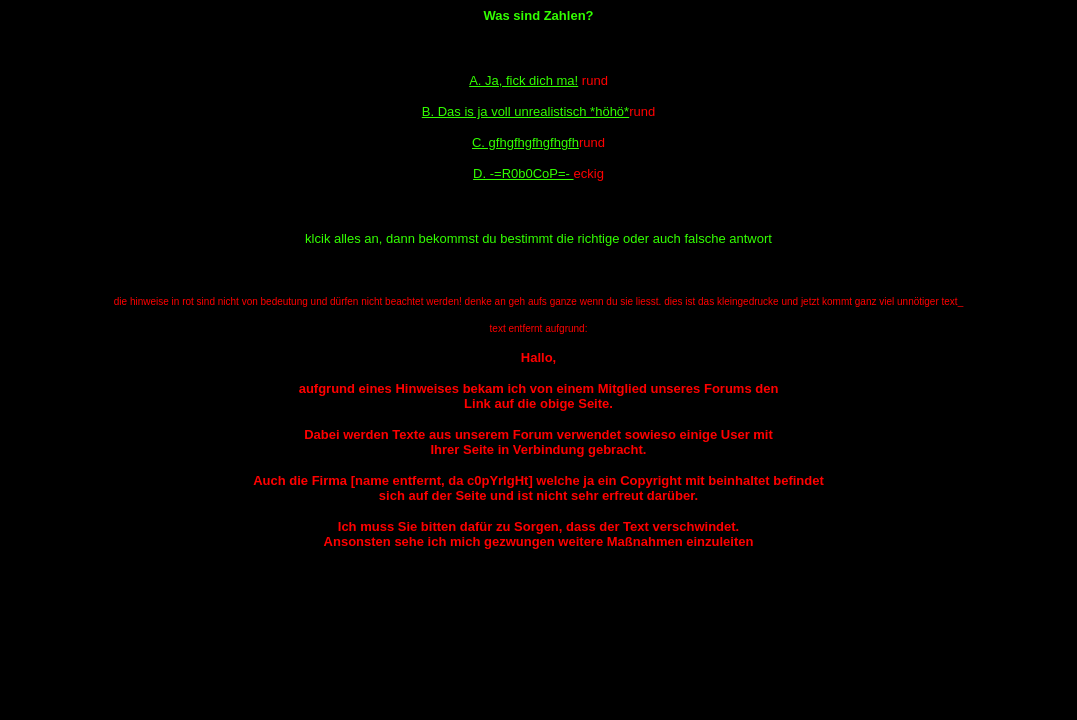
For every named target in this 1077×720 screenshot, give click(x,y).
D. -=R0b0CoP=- (523, 173)
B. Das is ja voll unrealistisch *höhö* (525, 111)
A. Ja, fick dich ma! (523, 80)
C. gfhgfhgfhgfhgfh (525, 142)
